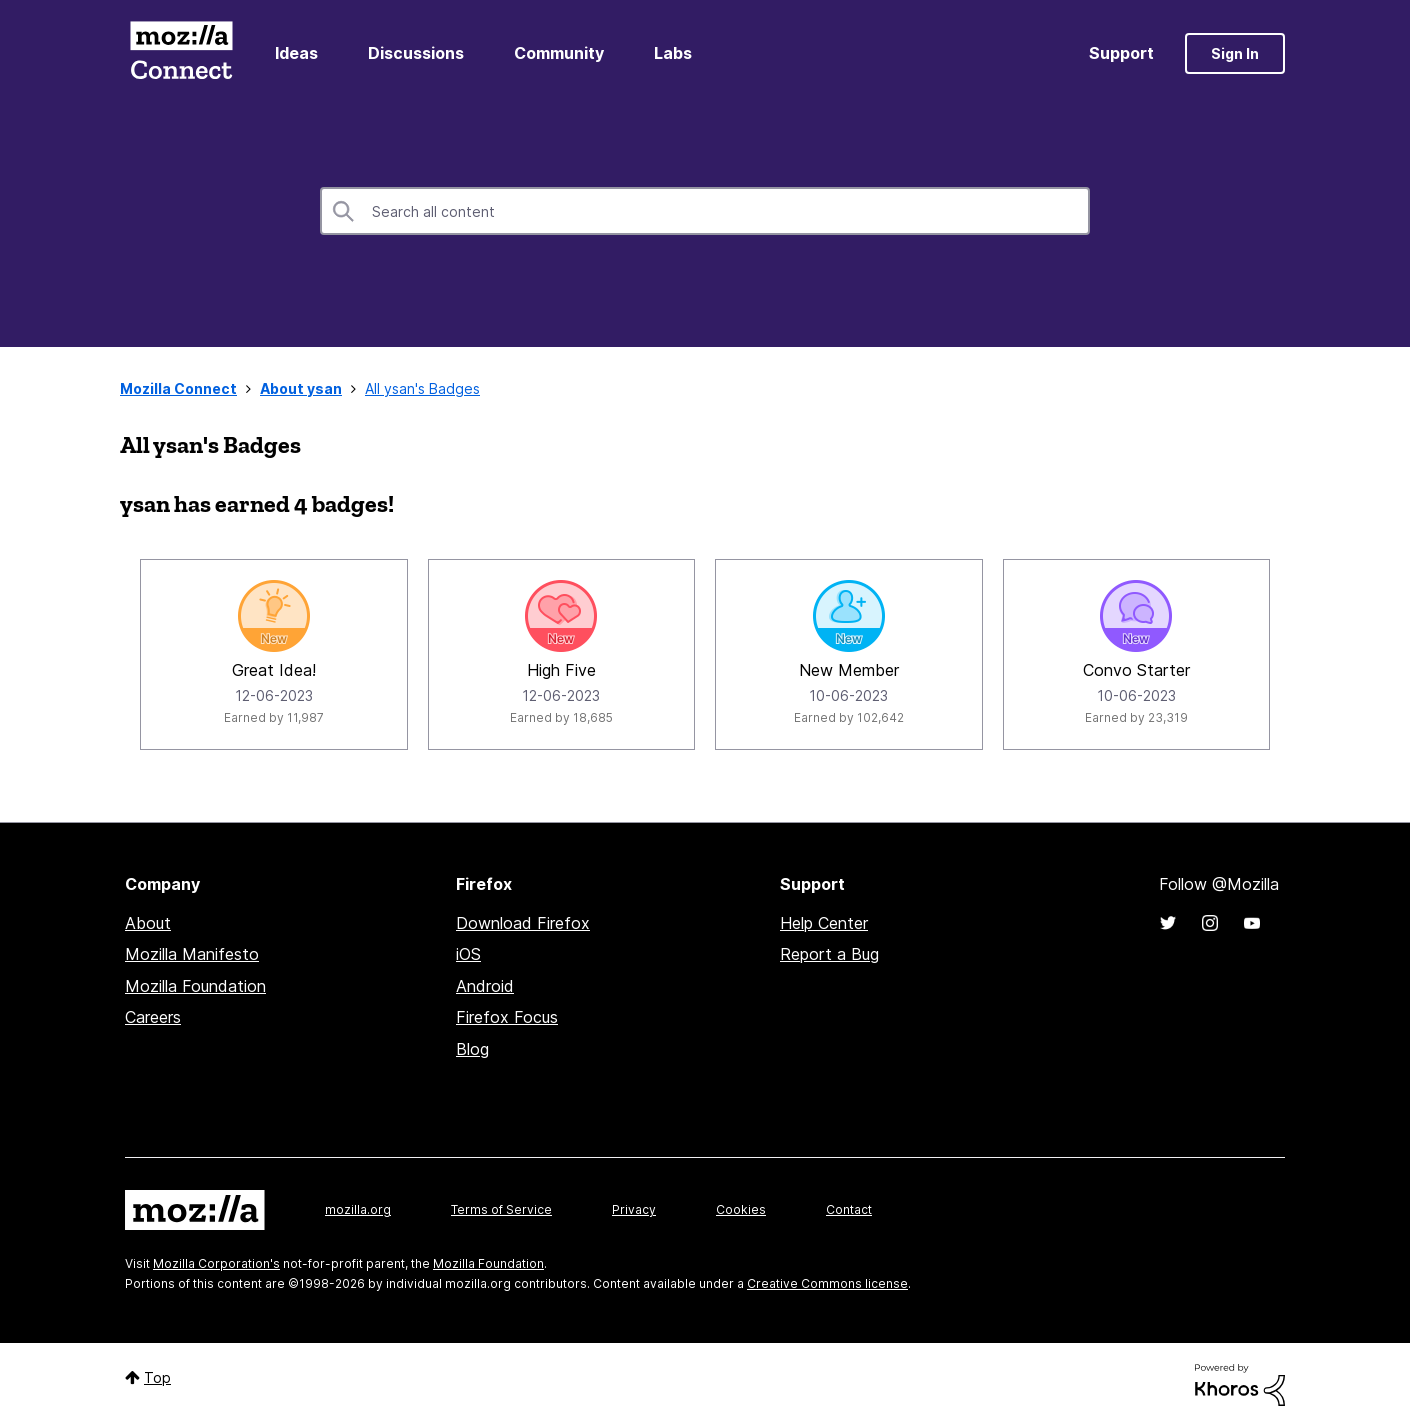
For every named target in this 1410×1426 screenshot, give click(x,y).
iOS (468, 954)
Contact (849, 1209)
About (148, 923)
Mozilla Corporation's (216, 1263)
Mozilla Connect (181, 53)
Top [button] (157, 1377)
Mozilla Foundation (195, 986)
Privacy (634, 1209)
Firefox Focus (507, 1017)
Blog (472, 1049)
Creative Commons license (827, 1283)
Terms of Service (501, 1209)
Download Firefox (523, 923)
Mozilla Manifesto (192, 954)
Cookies (741, 1209)
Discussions (416, 53)
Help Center (824, 923)
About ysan (301, 388)
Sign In (1235, 53)
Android (485, 986)
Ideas (296, 53)
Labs (673, 53)
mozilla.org (358, 1209)
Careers (153, 1017)
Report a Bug (829, 954)
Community (559, 53)
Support (1121, 53)
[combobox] (705, 211)
